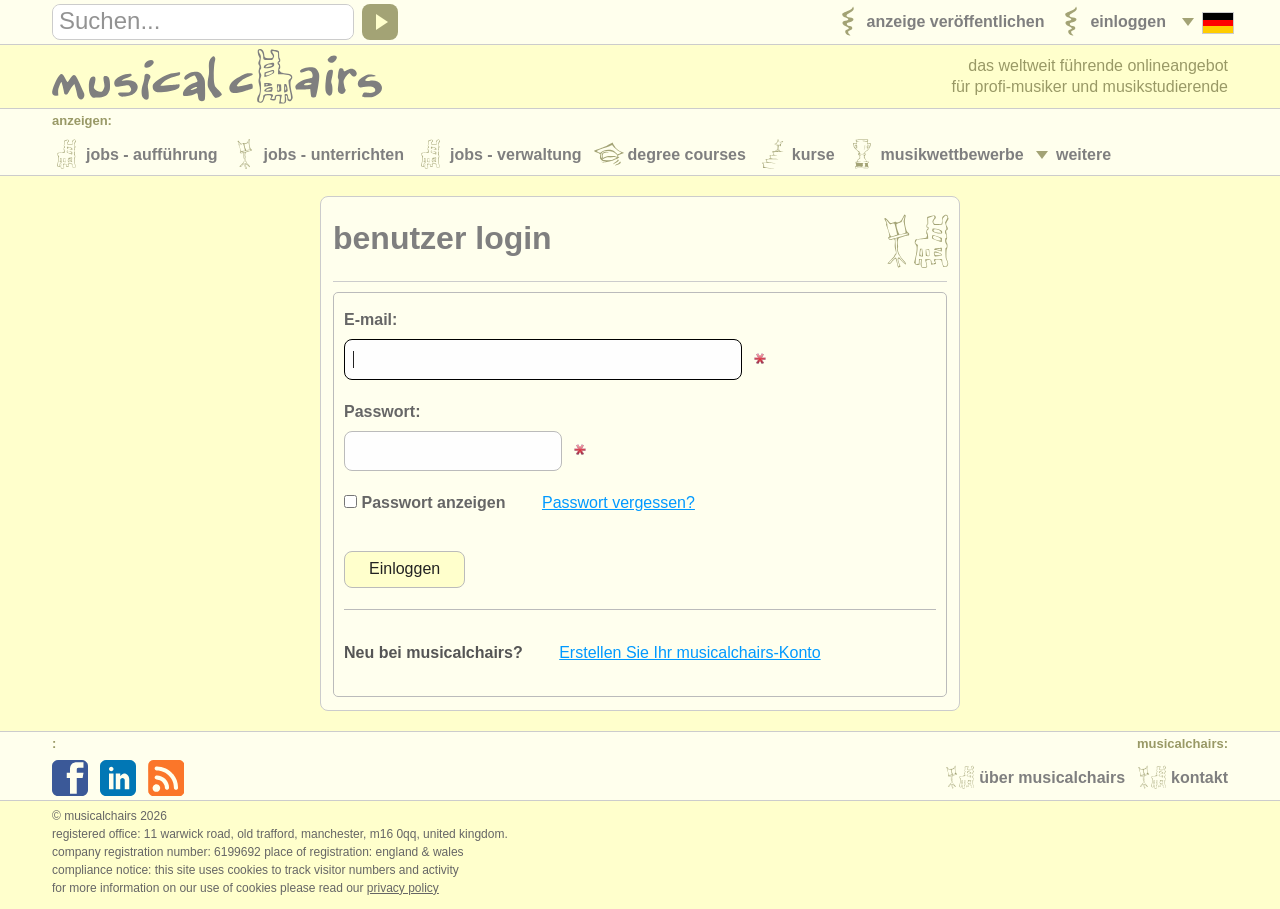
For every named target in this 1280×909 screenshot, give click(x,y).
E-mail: (370, 319)
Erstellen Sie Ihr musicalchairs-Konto (689, 652)
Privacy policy (403, 888)
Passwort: (382, 411)
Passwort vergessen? (618, 502)
